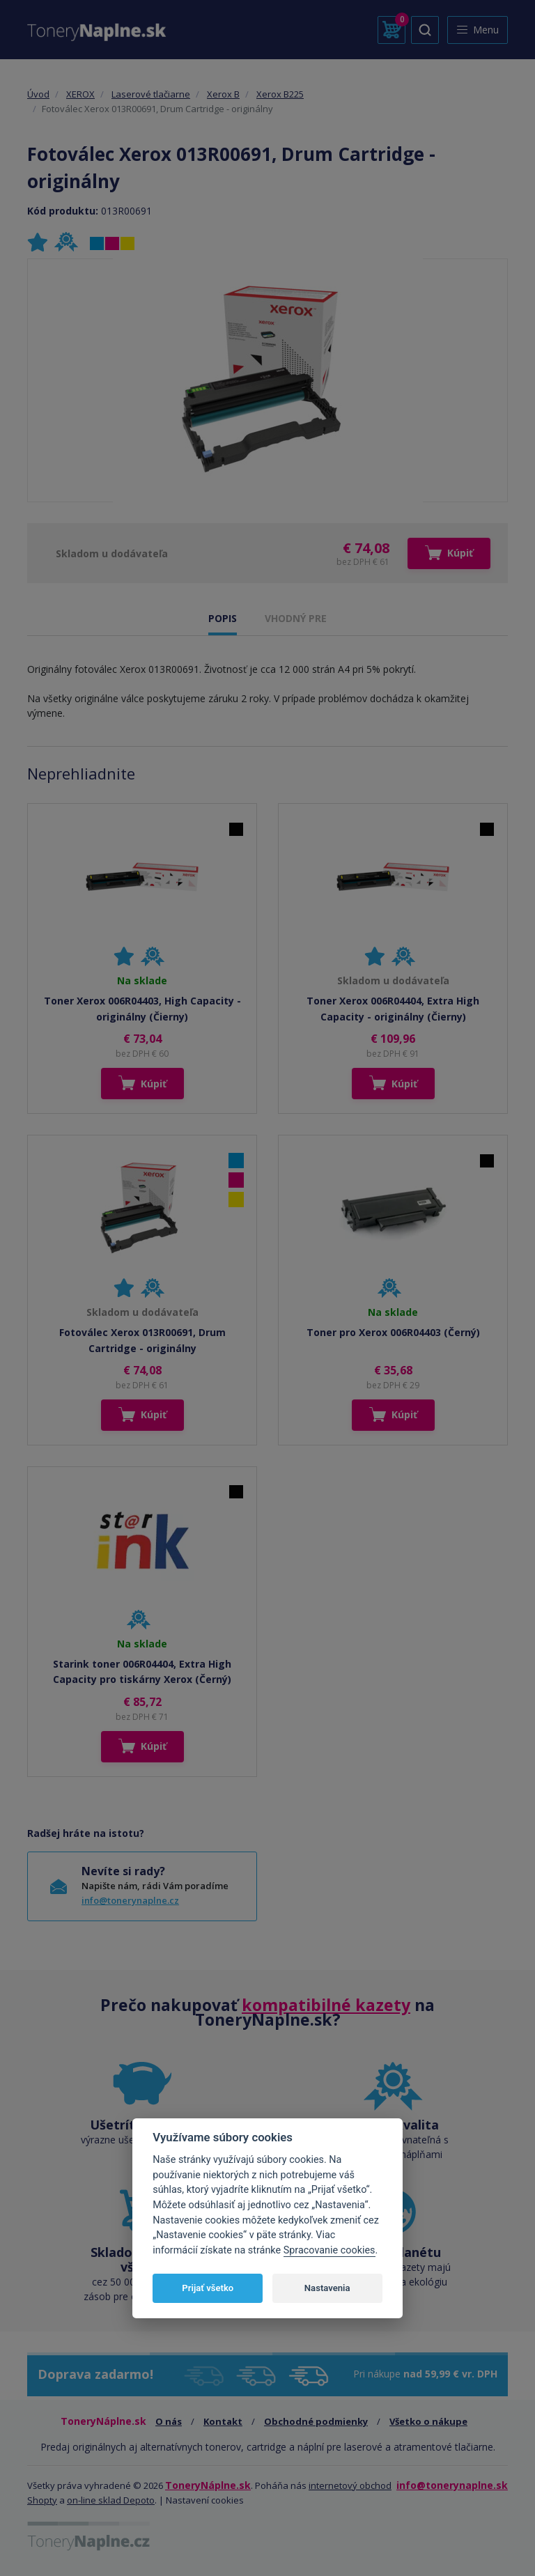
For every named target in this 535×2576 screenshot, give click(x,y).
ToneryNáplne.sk (208, 2485)
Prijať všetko (207, 2288)
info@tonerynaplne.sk (452, 2485)
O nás (168, 2421)
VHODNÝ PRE (296, 618)
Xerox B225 (280, 94)
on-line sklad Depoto (111, 2500)
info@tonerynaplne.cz (130, 1900)
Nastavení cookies (205, 2500)
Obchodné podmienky (316, 2421)
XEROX (80, 94)
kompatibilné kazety (326, 2005)
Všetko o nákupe (428, 2421)
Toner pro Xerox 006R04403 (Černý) (393, 1332)
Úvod (38, 94)
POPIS (222, 618)
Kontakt (222, 2421)
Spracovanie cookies (329, 2250)
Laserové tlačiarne (150, 94)
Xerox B (223, 94)
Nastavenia (327, 2288)
